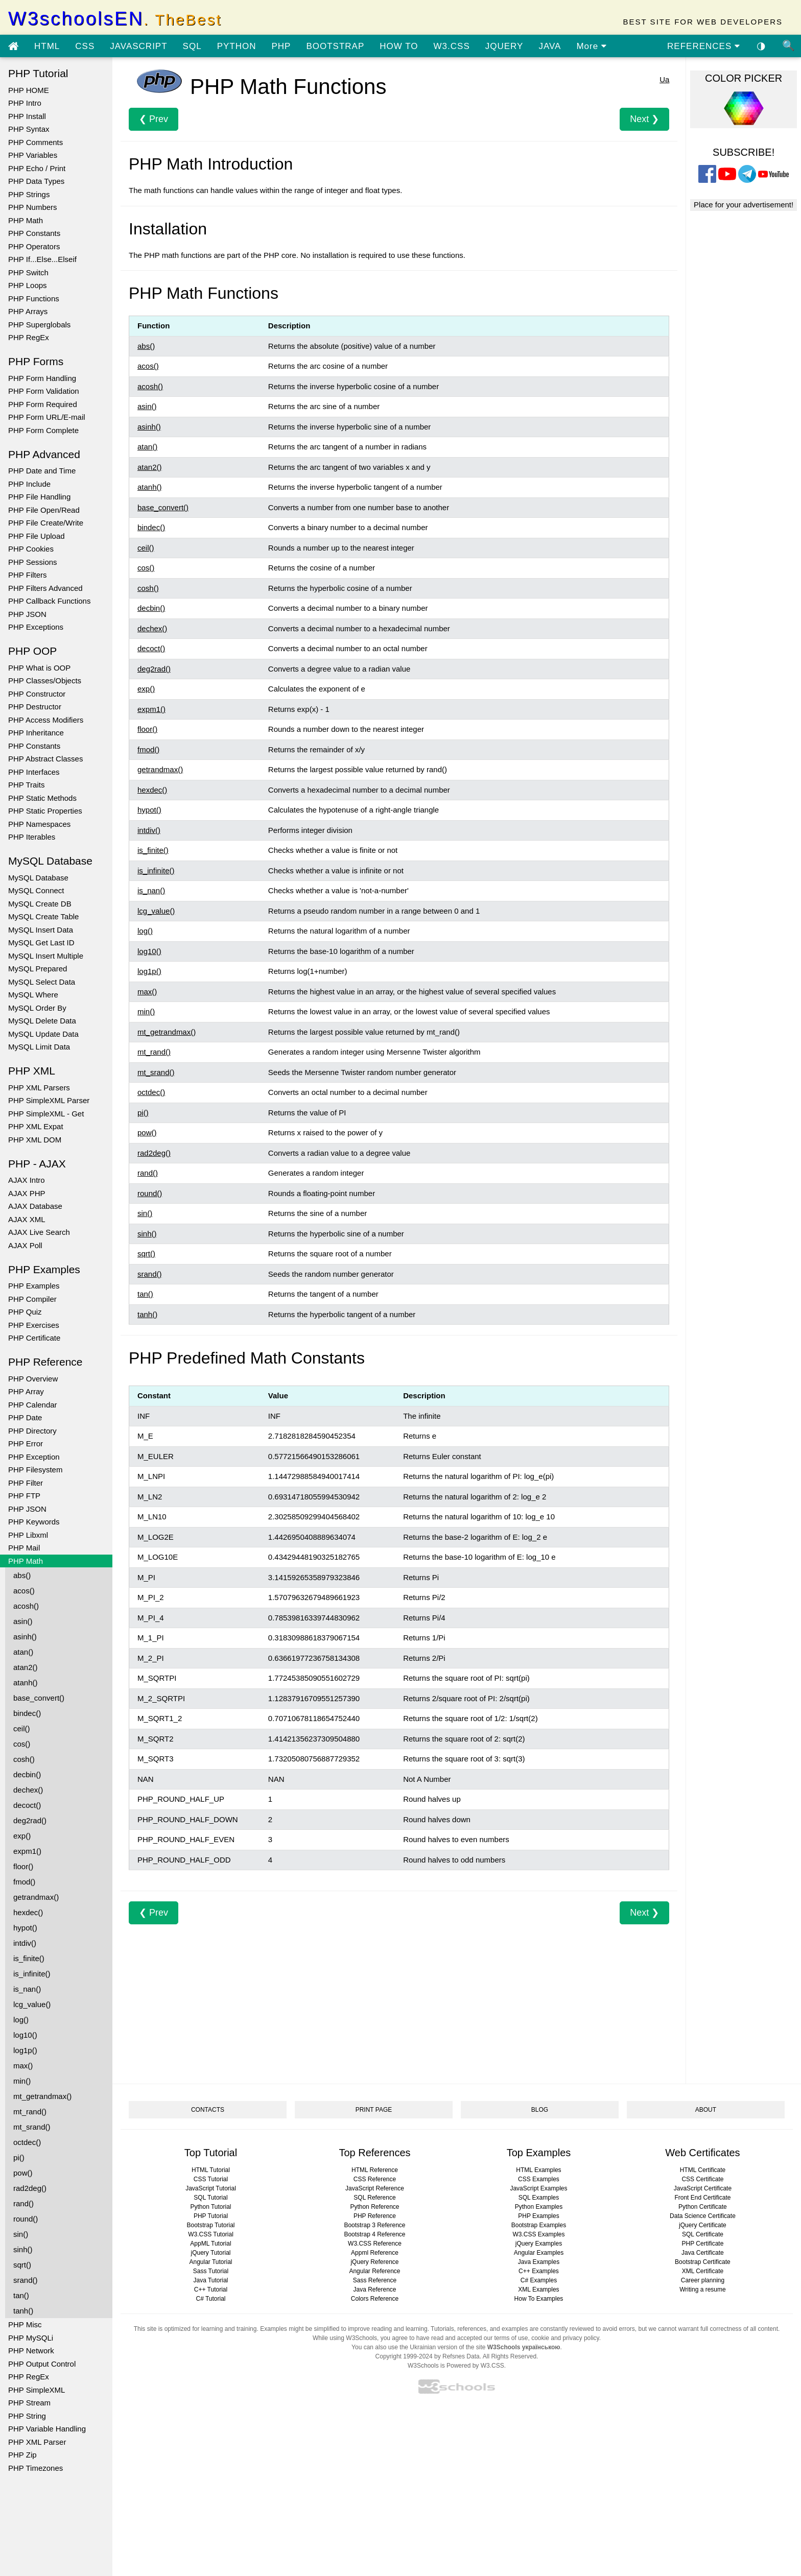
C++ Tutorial (210, 2289)
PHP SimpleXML (36, 2390)
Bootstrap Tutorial (210, 2225)
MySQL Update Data (43, 1034)
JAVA (549, 46)
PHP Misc (25, 2324)
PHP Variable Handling (47, 2428)
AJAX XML (26, 1219)
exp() (22, 1835)
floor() (23, 1866)
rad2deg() (29, 2188)
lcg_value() (32, 2004)
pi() (19, 2157)
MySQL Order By (37, 1008)
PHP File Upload (36, 536)
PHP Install (27, 116)
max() (23, 2065)
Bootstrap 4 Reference (374, 2234)
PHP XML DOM (34, 1139)
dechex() (28, 1789)
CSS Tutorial (211, 2179)
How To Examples (538, 2298)
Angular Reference (374, 2271)
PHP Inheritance (36, 732)
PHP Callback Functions (49, 601)
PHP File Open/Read (44, 510)
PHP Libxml (28, 1535)
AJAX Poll (25, 1245)
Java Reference (374, 2289)
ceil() (21, 1728)
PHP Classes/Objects (44, 680)
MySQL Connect (36, 890)
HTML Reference (374, 2170)
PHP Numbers (32, 207)
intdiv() (24, 1943)
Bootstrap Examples (538, 2225)
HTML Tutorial (211, 2170)
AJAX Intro (26, 1180)
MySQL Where (33, 994)
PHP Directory (32, 1430)
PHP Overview (33, 1378)
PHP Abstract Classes (45, 758)
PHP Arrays (28, 311)
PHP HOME (28, 90)
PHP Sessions (32, 562)
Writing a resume (702, 2289)
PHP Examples (34, 1285)
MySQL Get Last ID (41, 942)
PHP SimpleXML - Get (46, 1113)
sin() (20, 2234)
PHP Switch (28, 272)
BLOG (539, 2109)
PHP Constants (34, 233)
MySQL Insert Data (40, 929)
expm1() (27, 1851)
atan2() (25, 1667)
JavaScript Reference (374, 2188)
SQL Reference (374, 2197)
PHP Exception (34, 1456)
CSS (85, 46)
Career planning (702, 2280)
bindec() (27, 1713)
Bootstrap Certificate (703, 2261)
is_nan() (27, 1989)
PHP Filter (25, 1482)
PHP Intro (24, 103)
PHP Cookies (31, 548)
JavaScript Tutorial (210, 2188)
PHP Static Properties (45, 810)
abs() (22, 1575)
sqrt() (22, 2264)
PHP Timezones (35, 2468)
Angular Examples (538, 2252)
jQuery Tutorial (210, 2252)
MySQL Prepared (37, 968)
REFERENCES (703, 46)
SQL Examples (539, 2197)
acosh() (26, 1606)
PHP (281, 46)
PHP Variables (32, 155)
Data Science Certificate (703, 2216)
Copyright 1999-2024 (404, 2356)
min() (22, 2081)
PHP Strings (29, 194)
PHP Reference (375, 2216)
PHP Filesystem (35, 1469)
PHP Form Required (42, 404)
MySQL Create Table (43, 916)
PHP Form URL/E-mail (46, 417)
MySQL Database (38, 877)
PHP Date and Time (42, 470)
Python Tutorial (210, 2206)
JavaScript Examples (538, 2188)
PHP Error (25, 1443)
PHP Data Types (36, 181)
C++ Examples (539, 2271)
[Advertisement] (399, 1995)
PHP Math (25, 220)
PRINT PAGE (374, 2109)
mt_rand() (29, 2111)
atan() (23, 1652)
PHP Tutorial (211, 2216)
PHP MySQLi (30, 2337)
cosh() (24, 1759)
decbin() (27, 1774)
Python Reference (374, 2206)
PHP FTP (24, 1495)
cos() (21, 1743)
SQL (192, 46)
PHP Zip (22, 2454)
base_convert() (38, 1698)
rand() (23, 2203)
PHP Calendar (32, 1404)
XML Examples (538, 2289)
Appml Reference (374, 2252)
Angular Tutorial (210, 2261)
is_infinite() (32, 1973)
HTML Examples (538, 2170)
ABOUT (705, 2109)
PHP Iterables (31, 836)
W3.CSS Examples (538, 2234)
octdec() (27, 2142)
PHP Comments (35, 142)
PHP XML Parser (37, 2442)
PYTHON (236, 46)
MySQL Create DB (40, 903)
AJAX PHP (26, 1193)
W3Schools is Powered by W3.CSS (456, 2365)
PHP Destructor (34, 706)
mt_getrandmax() (42, 2096)
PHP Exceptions (35, 627)
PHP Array (26, 1391)
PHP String (27, 2416)
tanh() (23, 2310)
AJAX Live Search (39, 1232)
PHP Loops (27, 285)
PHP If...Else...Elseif (42, 259)
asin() (23, 1621)
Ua (664, 79)
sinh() (23, 2249)
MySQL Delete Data (42, 1020)
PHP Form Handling (42, 378)
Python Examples (538, 2206)
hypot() (25, 1927)
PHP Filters (27, 574)
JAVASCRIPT (138, 46)
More (591, 46)
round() (25, 2218)
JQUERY (504, 46)
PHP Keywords (34, 1521)
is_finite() (28, 1958)
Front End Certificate (702, 2197)
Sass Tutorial (210, 2271)
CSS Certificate (702, 2179)
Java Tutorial (210, 2280)
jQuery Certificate (702, 2225)
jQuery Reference (374, 2261)
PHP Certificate (34, 1337)
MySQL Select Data (41, 981)
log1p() (25, 2050)
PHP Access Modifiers (45, 719)
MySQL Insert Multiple (45, 955)
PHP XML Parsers (39, 1087)
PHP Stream (29, 2402)
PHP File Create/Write (45, 522)
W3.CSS (452, 46)
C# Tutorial (210, 2298)
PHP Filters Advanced (45, 588)
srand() (25, 2280)
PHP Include (29, 484)
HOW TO (399, 46)
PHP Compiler (32, 1299)
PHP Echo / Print (36, 168)
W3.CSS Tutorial (210, 2234)
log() (21, 2019)
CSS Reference (375, 2179)
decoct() (27, 1805)
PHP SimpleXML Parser (48, 1100)
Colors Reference (374, 2298)
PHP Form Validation (43, 391)
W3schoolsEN (115, 18)
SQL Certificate (702, 2234)
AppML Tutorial (210, 2243)
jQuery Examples (538, 2243)
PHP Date (25, 1417)
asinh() (25, 1636)
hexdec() (28, 1912)
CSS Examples (538, 2179)
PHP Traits (26, 784)
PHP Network (31, 2350)
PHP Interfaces (34, 772)
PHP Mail (24, 1547)
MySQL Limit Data (39, 1046)
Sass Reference (374, 2280)
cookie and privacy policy (565, 2338)
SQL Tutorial (210, 2197)
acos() (24, 1590)
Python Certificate (702, 2206)
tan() (21, 2295)
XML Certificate (703, 2271)
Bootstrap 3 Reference (374, 2225)
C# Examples (539, 2280)
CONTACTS (207, 2109)
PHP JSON (27, 614)
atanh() (25, 1682)
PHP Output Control (42, 2363)
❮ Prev (153, 119)
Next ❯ (644, 119)
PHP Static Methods (42, 798)
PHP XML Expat (35, 1126)
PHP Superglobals (39, 324)
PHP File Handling (39, 496)
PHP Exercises (33, 1325)
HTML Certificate (703, 2170)
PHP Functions (33, 298)
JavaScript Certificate (703, 2188)
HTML (47, 46)
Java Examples (538, 2261)
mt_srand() (32, 2126)
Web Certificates (702, 2152)
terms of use (511, 2338)
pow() (23, 2172)
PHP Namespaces (39, 824)
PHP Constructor (36, 693)
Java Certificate (702, 2252)
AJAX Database (35, 1206)
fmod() (24, 1881)
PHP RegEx (28, 337)
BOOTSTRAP (335, 46)
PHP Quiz (25, 1311)
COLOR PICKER (743, 78)
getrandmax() (36, 1897)
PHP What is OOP (39, 667)
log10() (25, 2035)
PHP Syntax (29, 129)
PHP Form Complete (43, 430)
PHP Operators (34, 246)
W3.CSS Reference (375, 2243)
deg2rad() (29, 1820)
